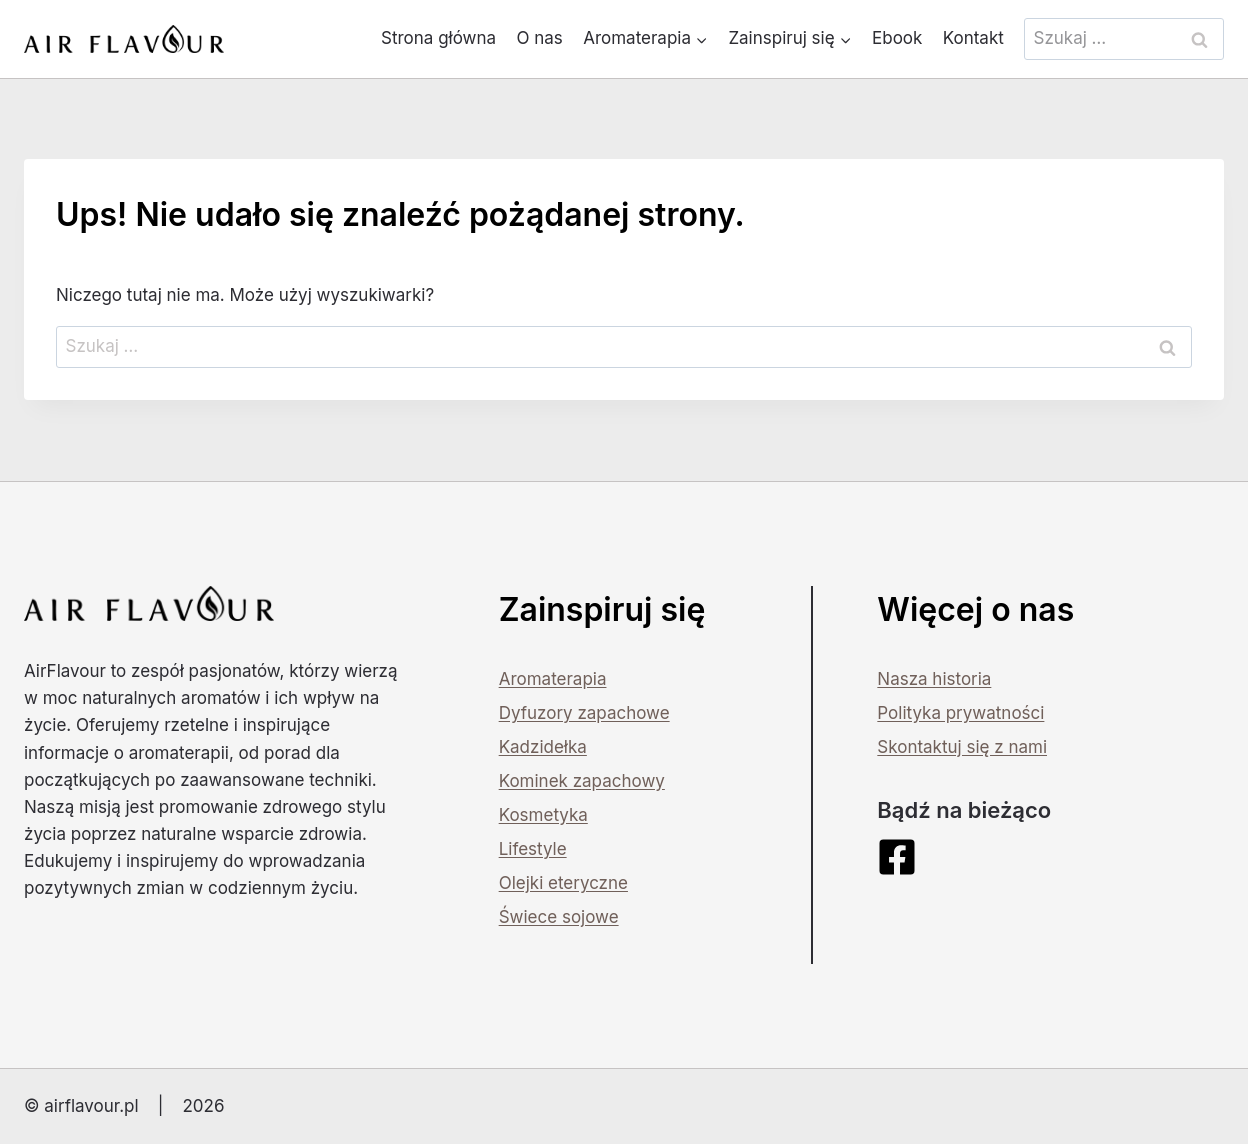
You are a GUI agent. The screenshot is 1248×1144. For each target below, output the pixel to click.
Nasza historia (934, 679)
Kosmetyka (543, 815)
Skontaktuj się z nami (962, 747)
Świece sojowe (559, 917)
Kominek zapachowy (582, 781)
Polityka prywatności (960, 713)
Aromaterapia (553, 679)
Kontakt (973, 38)
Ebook (897, 38)
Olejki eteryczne (563, 883)
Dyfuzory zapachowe (584, 713)
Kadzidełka (543, 747)
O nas (539, 38)
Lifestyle (533, 849)
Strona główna (438, 38)
